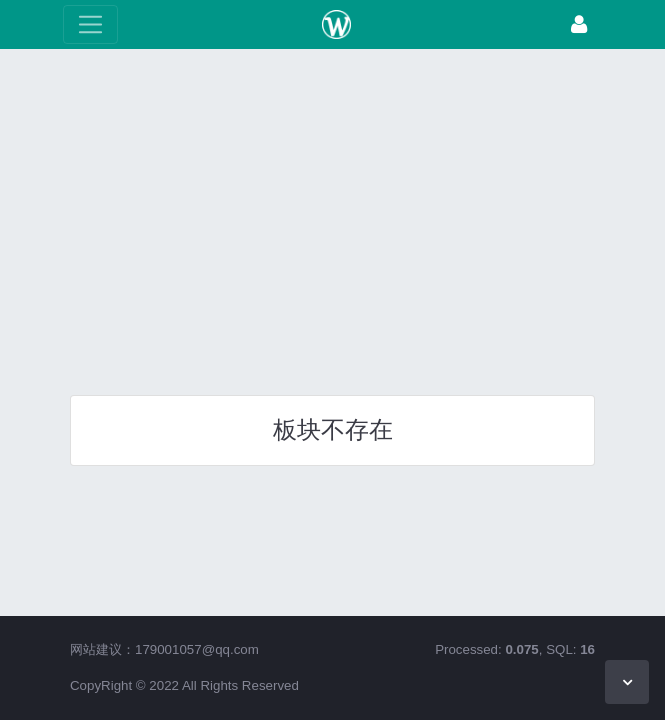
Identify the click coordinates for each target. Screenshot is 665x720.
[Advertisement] (332, 215)
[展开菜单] (90, 24)
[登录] (579, 24)
